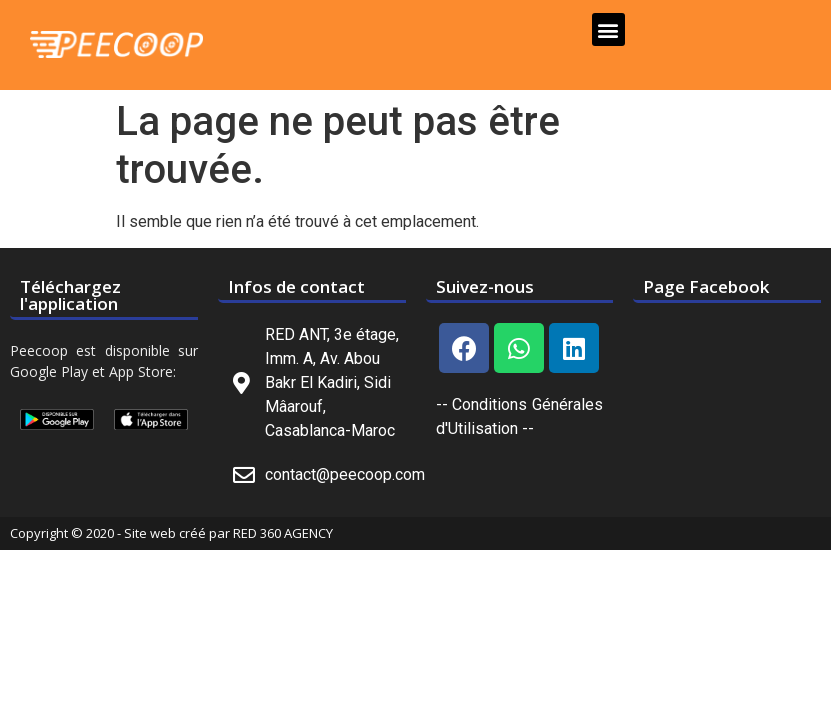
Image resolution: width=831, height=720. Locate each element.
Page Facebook (706, 286)
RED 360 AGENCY (283, 533)
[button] (608, 29)
